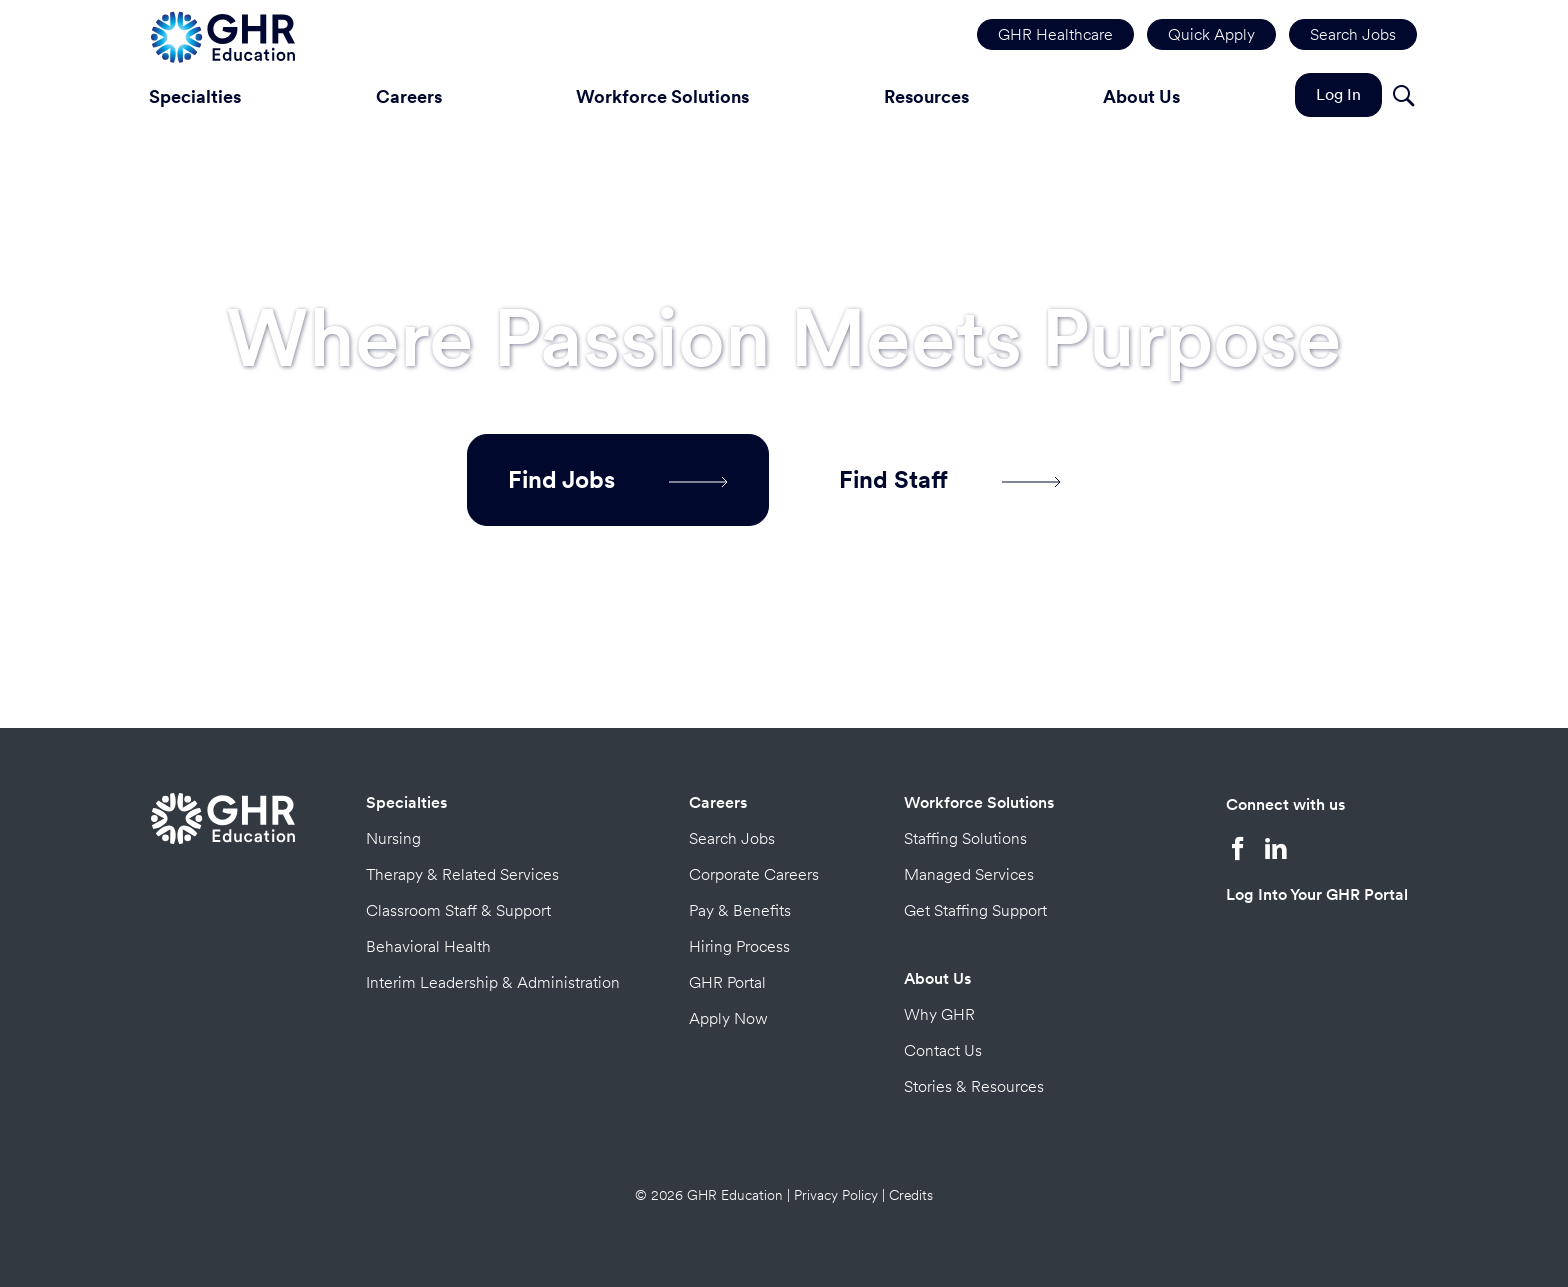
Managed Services (969, 874)
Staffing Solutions (965, 838)
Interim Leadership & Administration (493, 982)
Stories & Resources (974, 1086)
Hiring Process (739, 946)
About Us (1141, 96)
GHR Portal (727, 982)
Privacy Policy (836, 1195)
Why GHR (939, 1014)
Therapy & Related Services (462, 874)
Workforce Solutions (662, 96)
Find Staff (950, 480)
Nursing (393, 838)
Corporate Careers (754, 874)
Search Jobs (1353, 34)
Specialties (195, 96)
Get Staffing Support (975, 910)
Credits (911, 1195)
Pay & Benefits (740, 910)
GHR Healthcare (1055, 34)
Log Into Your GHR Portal (1317, 894)
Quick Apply (1211, 34)
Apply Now (728, 1018)
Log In (1338, 94)
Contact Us (943, 1050)
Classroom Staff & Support (458, 910)
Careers (409, 96)
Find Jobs (618, 480)
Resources (926, 96)
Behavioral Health (428, 946)
